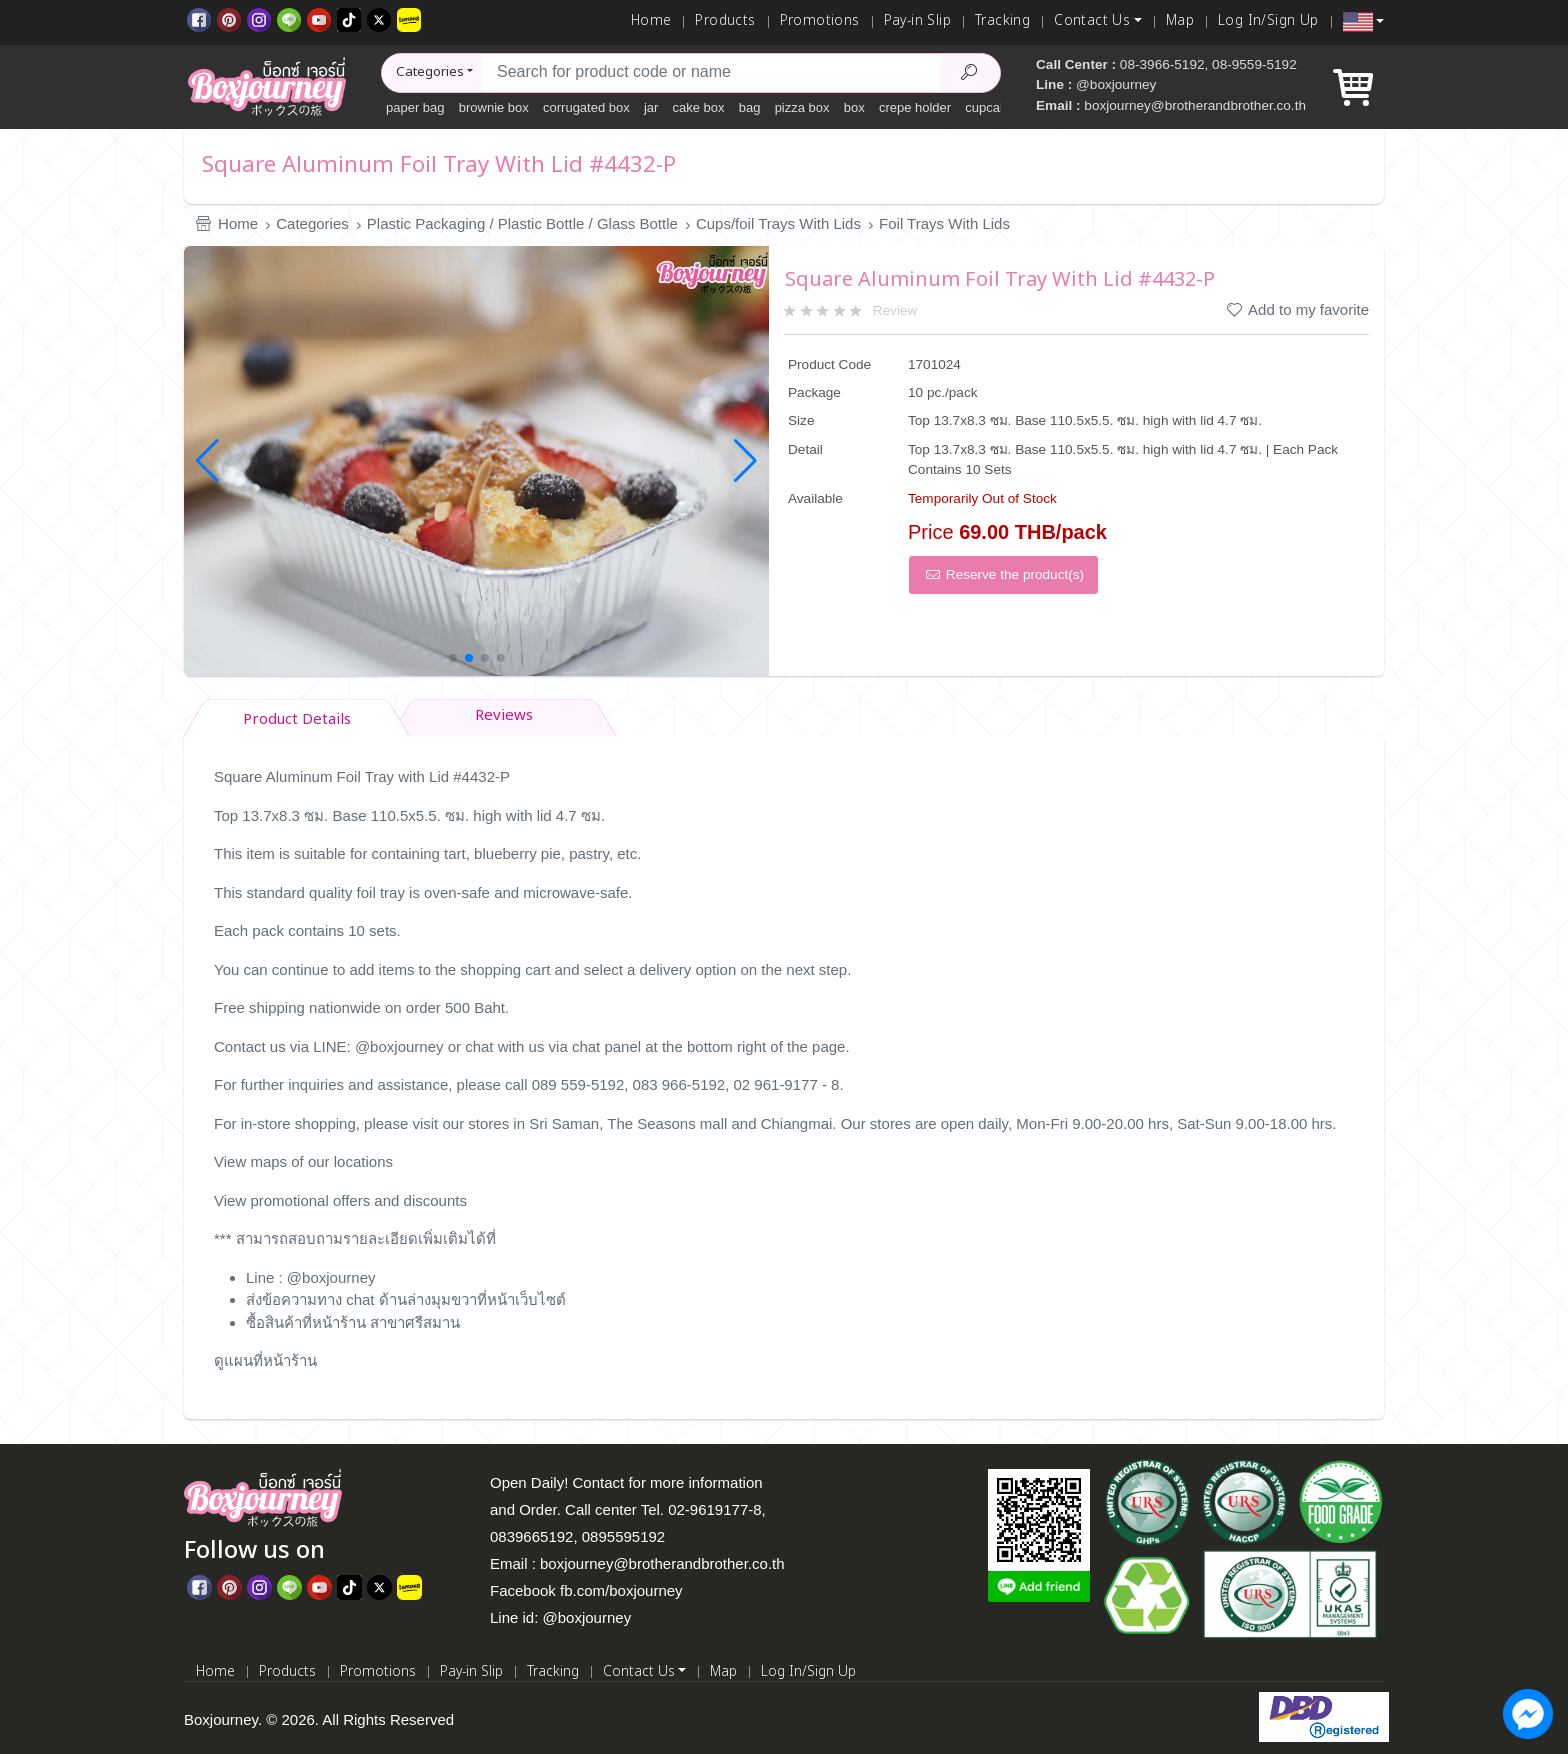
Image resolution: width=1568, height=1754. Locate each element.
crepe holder (915, 107)
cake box (699, 107)
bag (750, 107)
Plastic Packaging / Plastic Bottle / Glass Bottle (522, 223)
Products (725, 21)
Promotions (820, 21)
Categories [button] (430, 72)
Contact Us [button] (1092, 21)
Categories (312, 223)
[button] (1363, 22)
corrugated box (586, 107)
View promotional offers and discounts (340, 1200)
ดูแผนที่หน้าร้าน (265, 1360)
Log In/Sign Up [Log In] (1268, 21)
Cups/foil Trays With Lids (778, 223)
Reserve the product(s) (1003, 574)
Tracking (1002, 21)
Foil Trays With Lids (944, 223)
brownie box (494, 107)
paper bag (415, 107)
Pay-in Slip (917, 21)
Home (651, 21)
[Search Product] (970, 73)
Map (1180, 21)
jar (651, 107)
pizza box (802, 107)
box (854, 107)
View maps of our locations (303, 1161)
